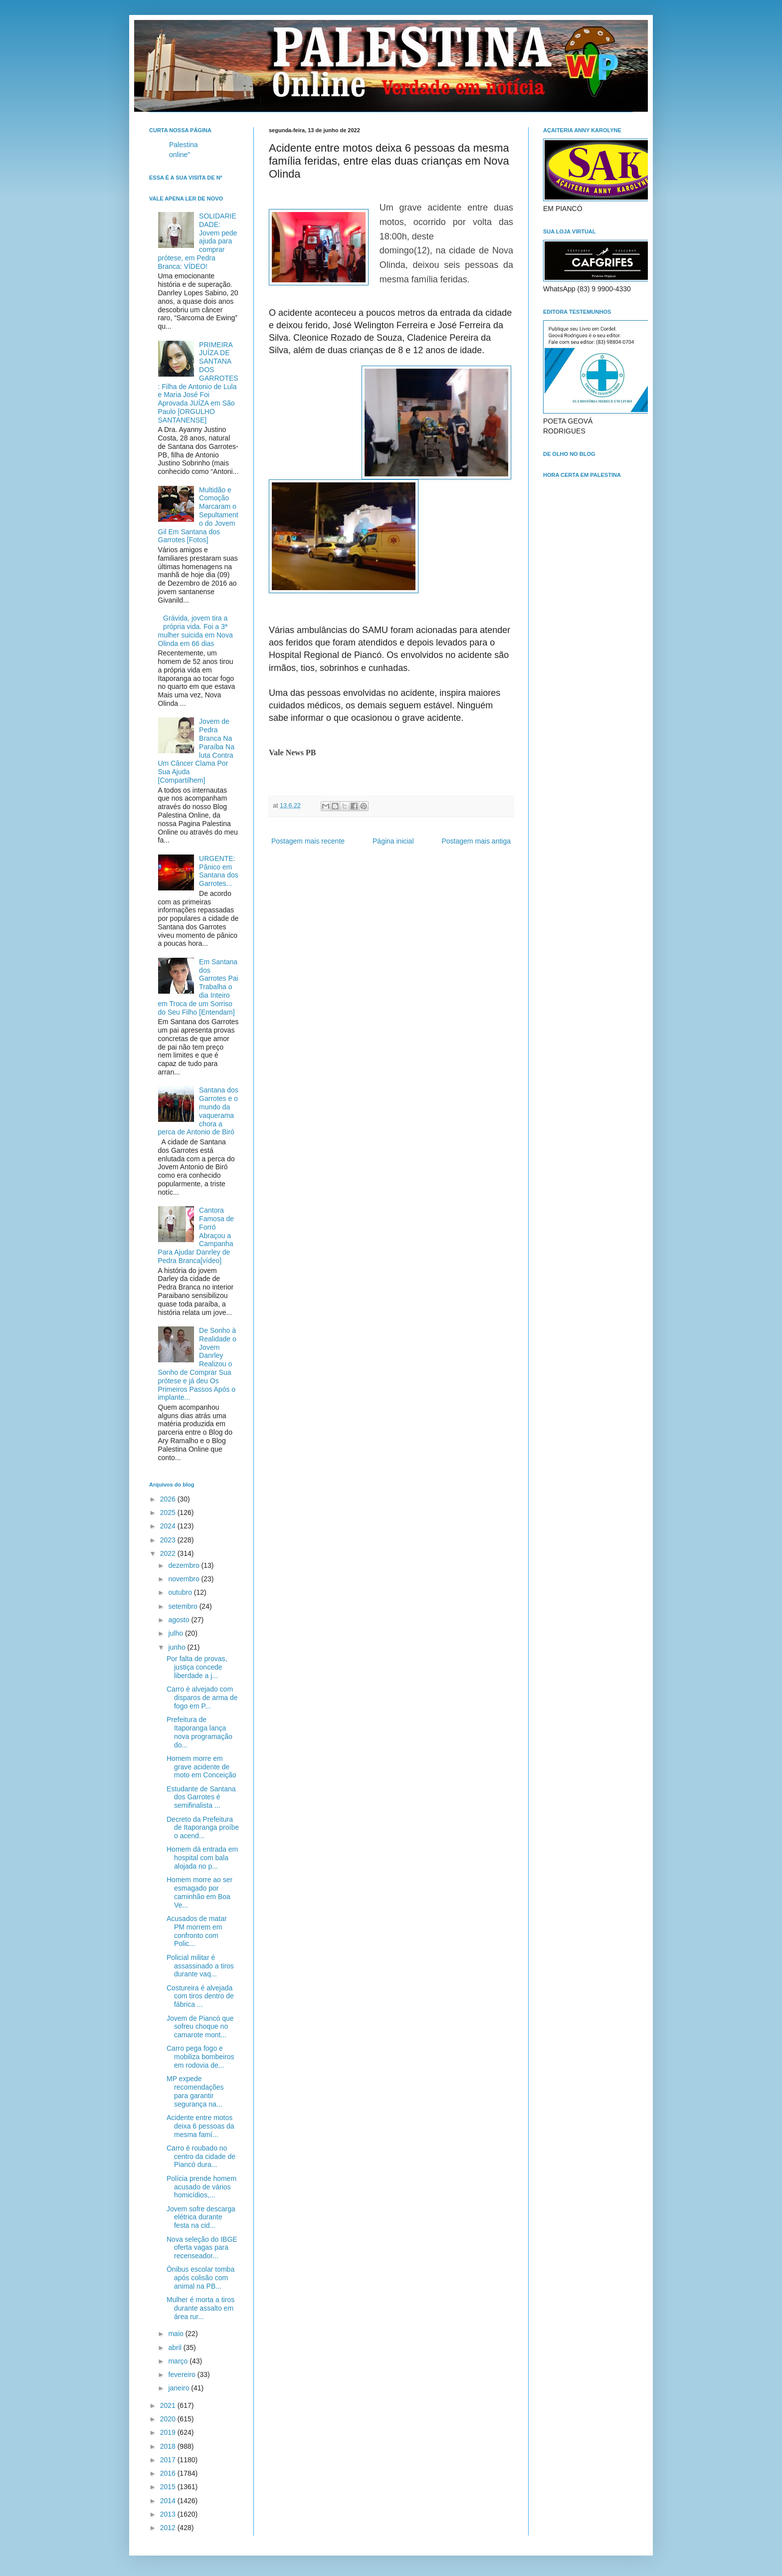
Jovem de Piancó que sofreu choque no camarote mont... (200, 2026)
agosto (179, 1620)
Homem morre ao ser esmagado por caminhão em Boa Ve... (199, 1892)
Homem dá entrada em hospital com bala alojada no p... (202, 1857)
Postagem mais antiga (476, 841)
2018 (169, 2446)
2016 (169, 2473)
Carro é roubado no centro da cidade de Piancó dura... (201, 2156)
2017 (169, 2460)
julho (176, 1633)
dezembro (184, 1565)
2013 (169, 2514)
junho (177, 1647)
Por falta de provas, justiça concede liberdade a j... (197, 1667)
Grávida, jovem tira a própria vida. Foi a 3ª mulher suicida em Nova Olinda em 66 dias (195, 630)
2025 (169, 1512)
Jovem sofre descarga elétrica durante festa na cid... (201, 2217)
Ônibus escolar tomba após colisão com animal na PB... (200, 2277)
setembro (183, 1606)
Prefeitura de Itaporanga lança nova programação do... (199, 1732)
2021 (169, 2405)
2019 (169, 2432)
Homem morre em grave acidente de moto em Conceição (201, 1766)
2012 (169, 2528)
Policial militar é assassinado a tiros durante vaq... (200, 1965)
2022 (169, 1553)
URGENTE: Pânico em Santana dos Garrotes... (218, 871)
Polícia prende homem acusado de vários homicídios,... (201, 2186)
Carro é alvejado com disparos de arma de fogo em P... (202, 1697)
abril (175, 2348)
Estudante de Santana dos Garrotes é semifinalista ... (201, 1797)
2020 (169, 2419)
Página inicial (393, 841)
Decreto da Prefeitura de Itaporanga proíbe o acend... (203, 1827)
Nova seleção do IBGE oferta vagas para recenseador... (202, 2247)
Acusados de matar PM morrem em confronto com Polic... (197, 1931)
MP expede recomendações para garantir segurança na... (195, 2091)
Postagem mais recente (308, 841)
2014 (169, 2501)
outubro (181, 1592)
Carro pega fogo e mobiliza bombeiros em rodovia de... (200, 2056)
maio (176, 2334)
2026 (169, 1499)
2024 (169, 1526)
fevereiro (182, 2374)
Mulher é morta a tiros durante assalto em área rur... (200, 2308)
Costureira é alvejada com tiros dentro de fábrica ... (200, 1996)
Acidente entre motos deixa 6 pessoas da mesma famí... (200, 2126)
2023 (169, 1540)
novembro (184, 1579)
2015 (169, 2487)
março (179, 2361)
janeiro (179, 2388)
